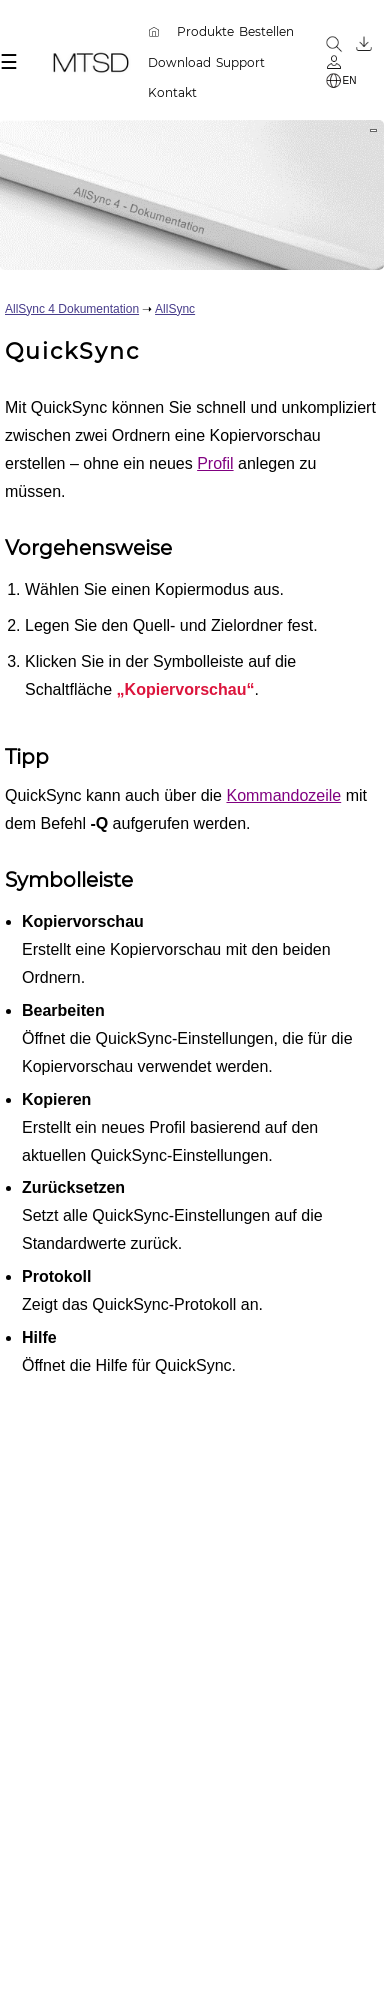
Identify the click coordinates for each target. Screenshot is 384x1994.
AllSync (175, 309)
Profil (215, 463)
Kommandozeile (283, 795)
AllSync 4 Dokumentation (72, 309)
